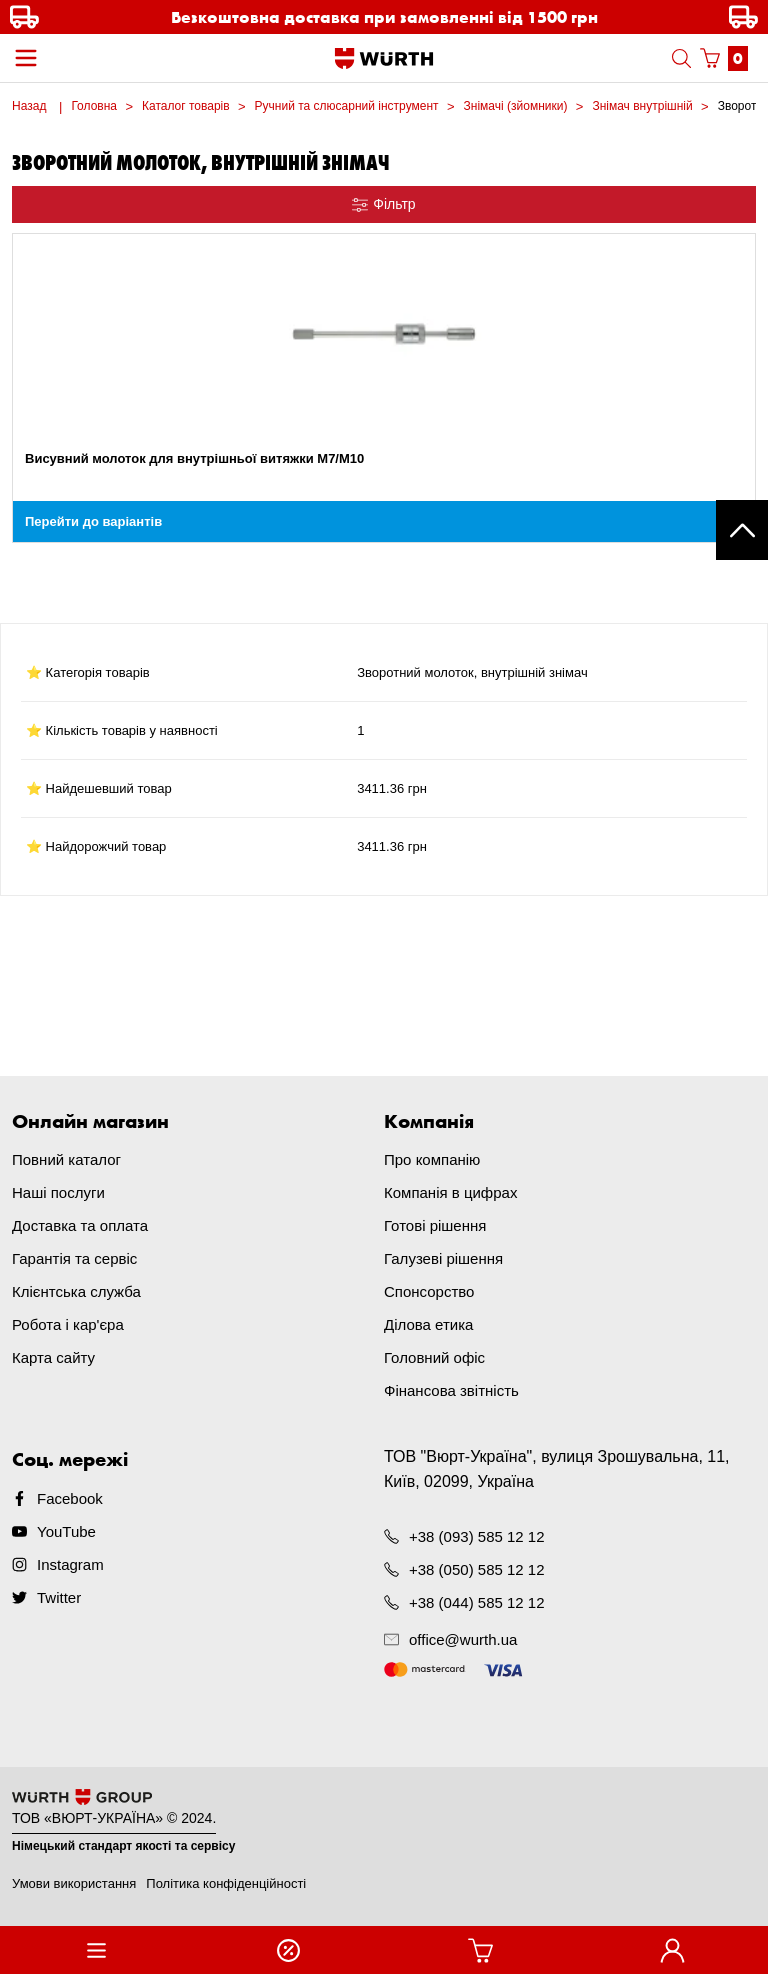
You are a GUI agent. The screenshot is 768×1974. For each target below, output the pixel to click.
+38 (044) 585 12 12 (477, 1602)
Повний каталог (66, 1159)
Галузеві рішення (443, 1258)
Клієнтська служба (76, 1291)
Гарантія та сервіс (74, 1258)
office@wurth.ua (463, 1639)
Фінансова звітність (451, 1390)
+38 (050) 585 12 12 (477, 1569)
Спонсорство (429, 1291)
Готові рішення (435, 1225)
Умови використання (74, 1883)
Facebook (70, 1498)
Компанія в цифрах (450, 1192)
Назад (29, 106)
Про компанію (432, 1159)
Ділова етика (428, 1324)
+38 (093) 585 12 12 (477, 1536)
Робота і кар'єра (68, 1324)
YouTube (66, 1531)
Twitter (59, 1597)
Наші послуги (58, 1192)
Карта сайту (53, 1357)
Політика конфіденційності (226, 1883)
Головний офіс (434, 1357)
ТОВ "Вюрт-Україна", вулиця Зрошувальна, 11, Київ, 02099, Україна (557, 1469)
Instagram (70, 1564)
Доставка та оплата (80, 1225)
